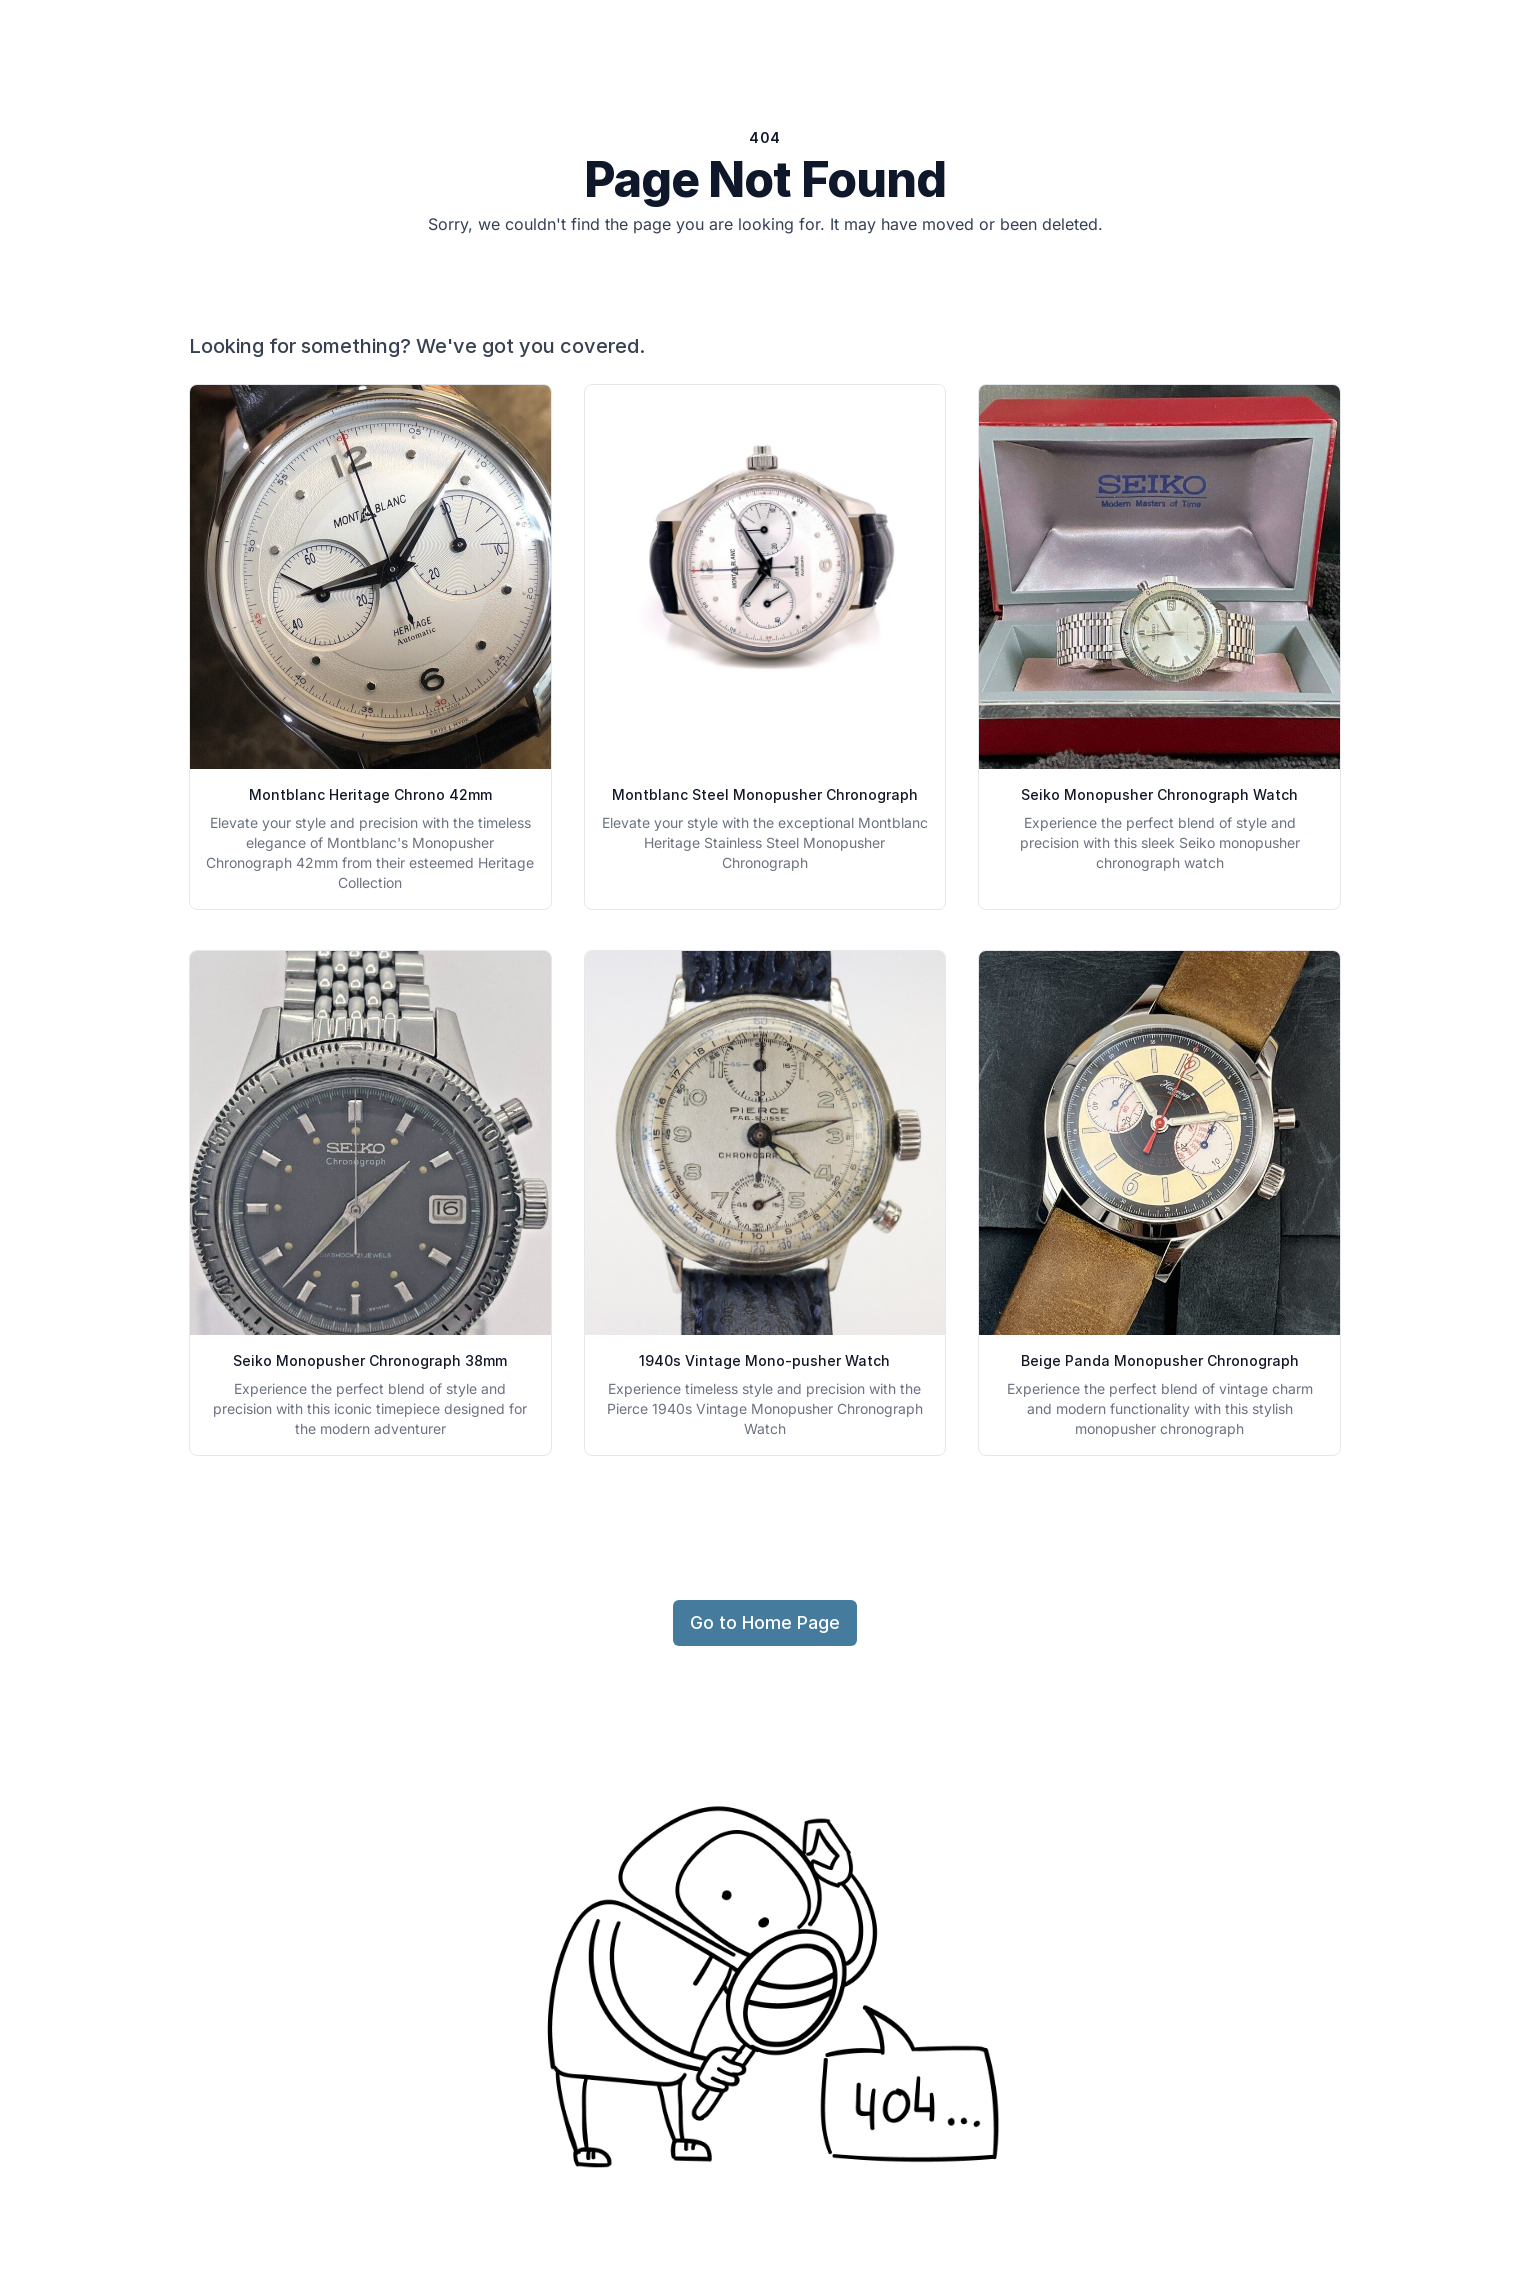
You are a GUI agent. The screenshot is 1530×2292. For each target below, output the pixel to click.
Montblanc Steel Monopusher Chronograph (765, 794)
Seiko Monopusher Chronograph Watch (1159, 794)
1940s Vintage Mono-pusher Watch (764, 1360)
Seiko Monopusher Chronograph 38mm (370, 1360)
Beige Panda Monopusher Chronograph (1160, 1360)
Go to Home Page (765, 1622)
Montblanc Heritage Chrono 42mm (370, 794)
